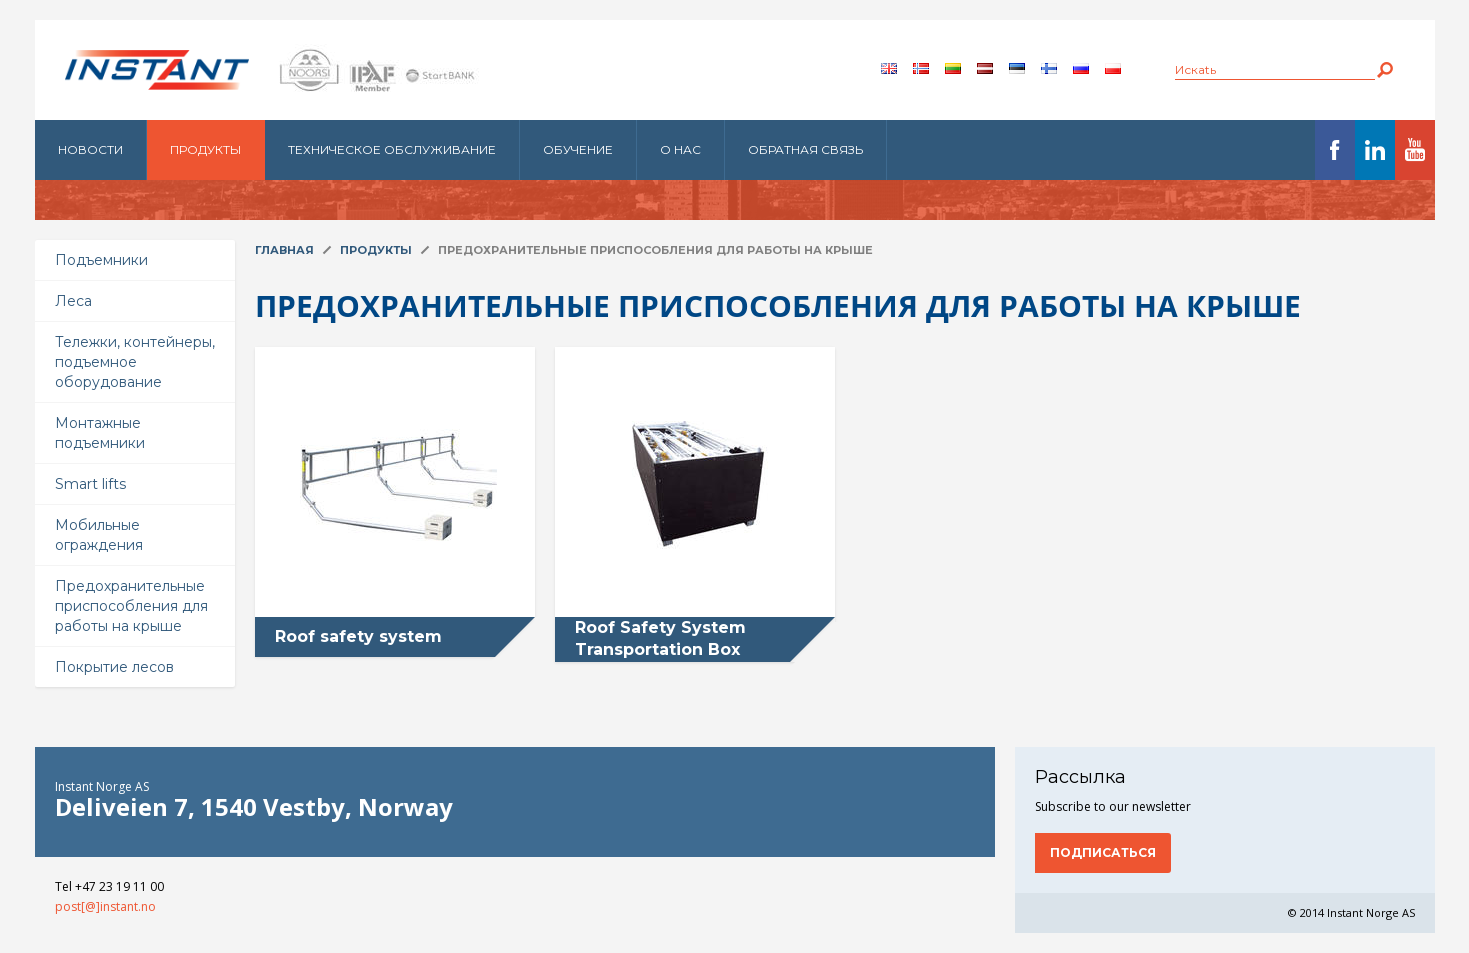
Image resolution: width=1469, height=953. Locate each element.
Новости (90, 149)
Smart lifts (90, 484)
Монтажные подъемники (100, 433)
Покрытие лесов (114, 667)
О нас (680, 149)
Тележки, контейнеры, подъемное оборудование (135, 362)
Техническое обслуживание (392, 149)
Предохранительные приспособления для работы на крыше (131, 606)
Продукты (205, 149)
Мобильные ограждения (99, 535)
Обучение (578, 149)
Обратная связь (805, 149)
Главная (284, 250)
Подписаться (1103, 852)
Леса (73, 301)
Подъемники (101, 260)
